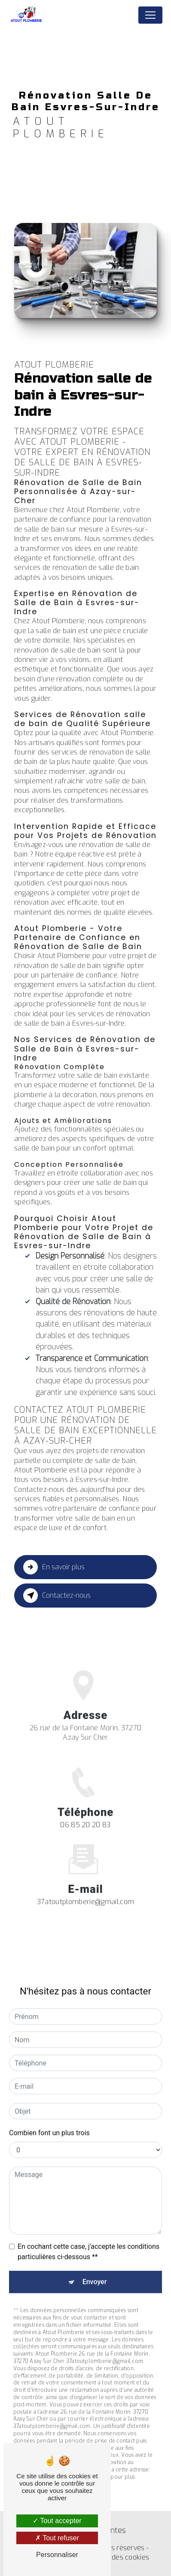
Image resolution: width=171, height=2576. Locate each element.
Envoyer (94, 2274)
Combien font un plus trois (49, 2125)
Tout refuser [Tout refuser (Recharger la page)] (57, 2538)
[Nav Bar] (150, 15)
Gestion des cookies (117, 2557)
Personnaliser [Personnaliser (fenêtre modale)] (57, 2554)
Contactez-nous (57, 1595)
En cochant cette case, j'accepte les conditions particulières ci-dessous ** (88, 2243)
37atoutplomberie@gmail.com (85, 1893)
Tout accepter (57, 2520)
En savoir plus (54, 1567)
